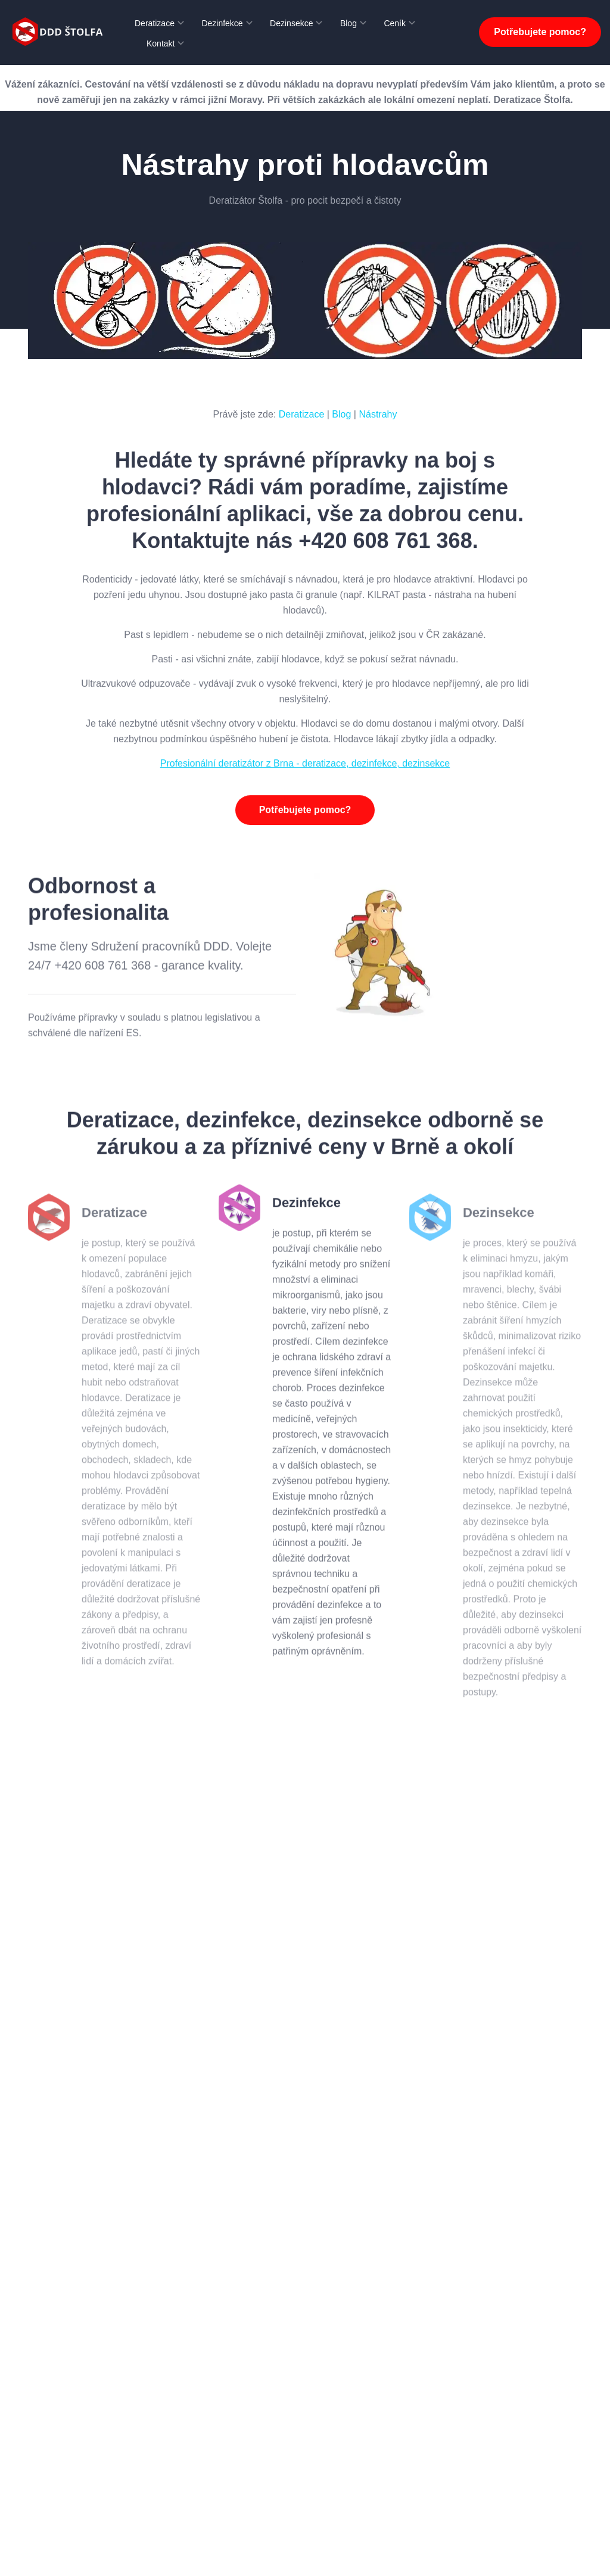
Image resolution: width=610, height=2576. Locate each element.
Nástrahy (378, 414)
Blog (348, 23)
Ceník (395, 23)
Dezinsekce (291, 23)
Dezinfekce (221, 23)
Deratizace (155, 23)
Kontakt (161, 43)
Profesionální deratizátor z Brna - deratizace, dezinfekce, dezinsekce (305, 770)
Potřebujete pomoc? (540, 32)
